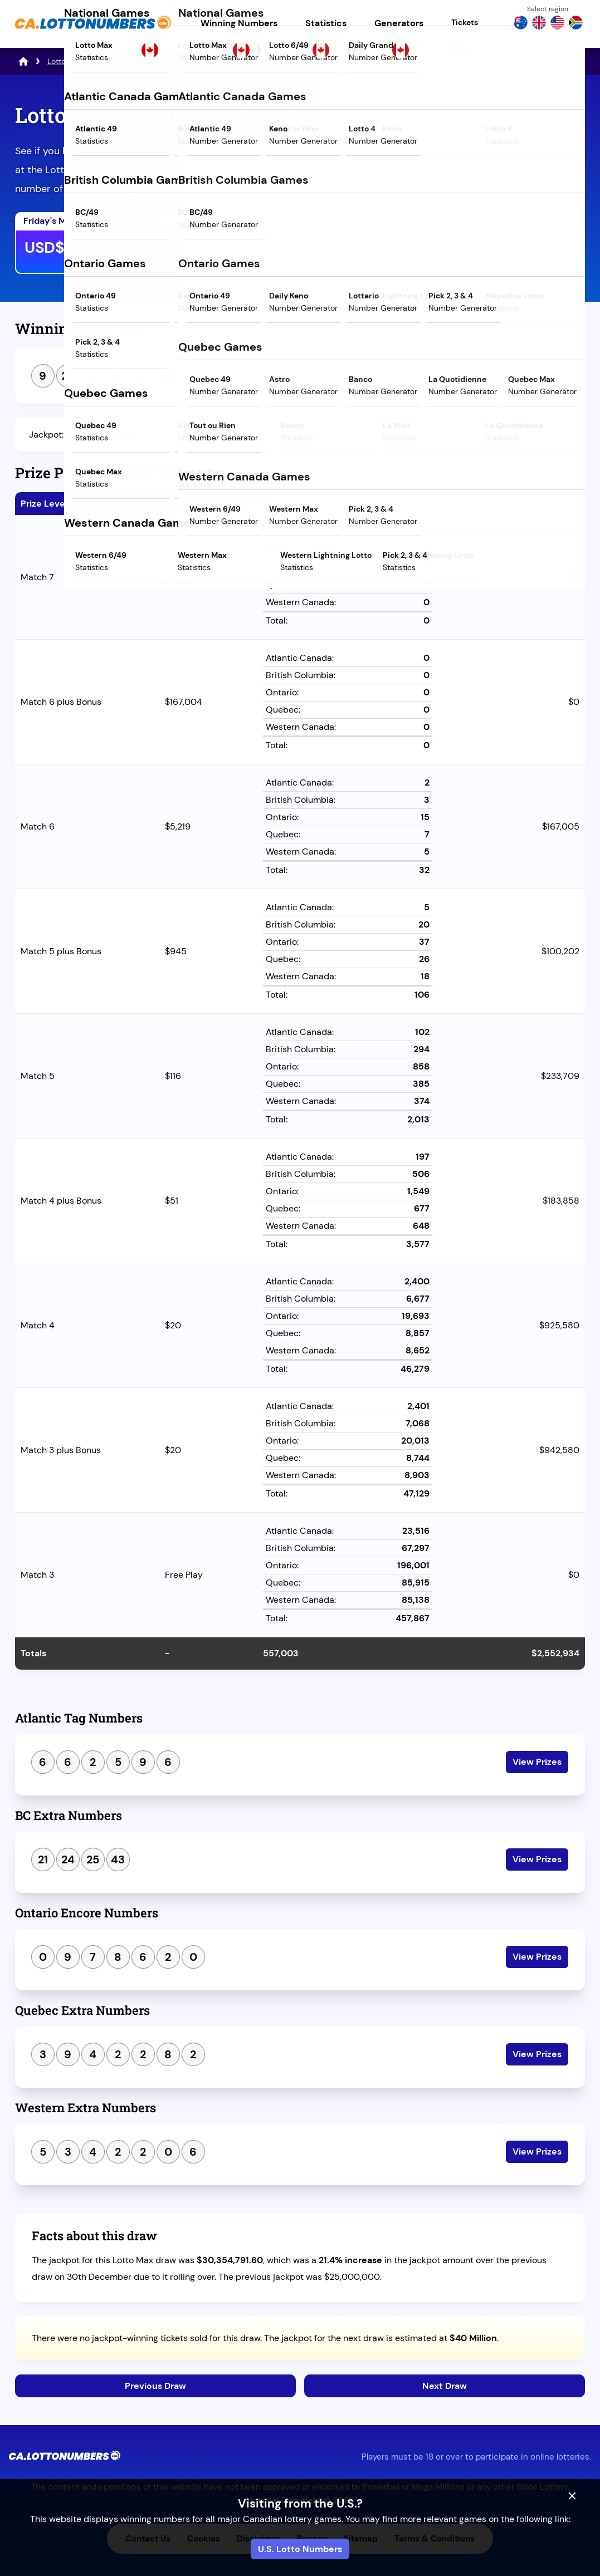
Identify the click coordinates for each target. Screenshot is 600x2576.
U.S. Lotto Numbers (300, 2549)
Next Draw (444, 2386)
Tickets (464, 22)
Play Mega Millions (368, 250)
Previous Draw (155, 2386)
